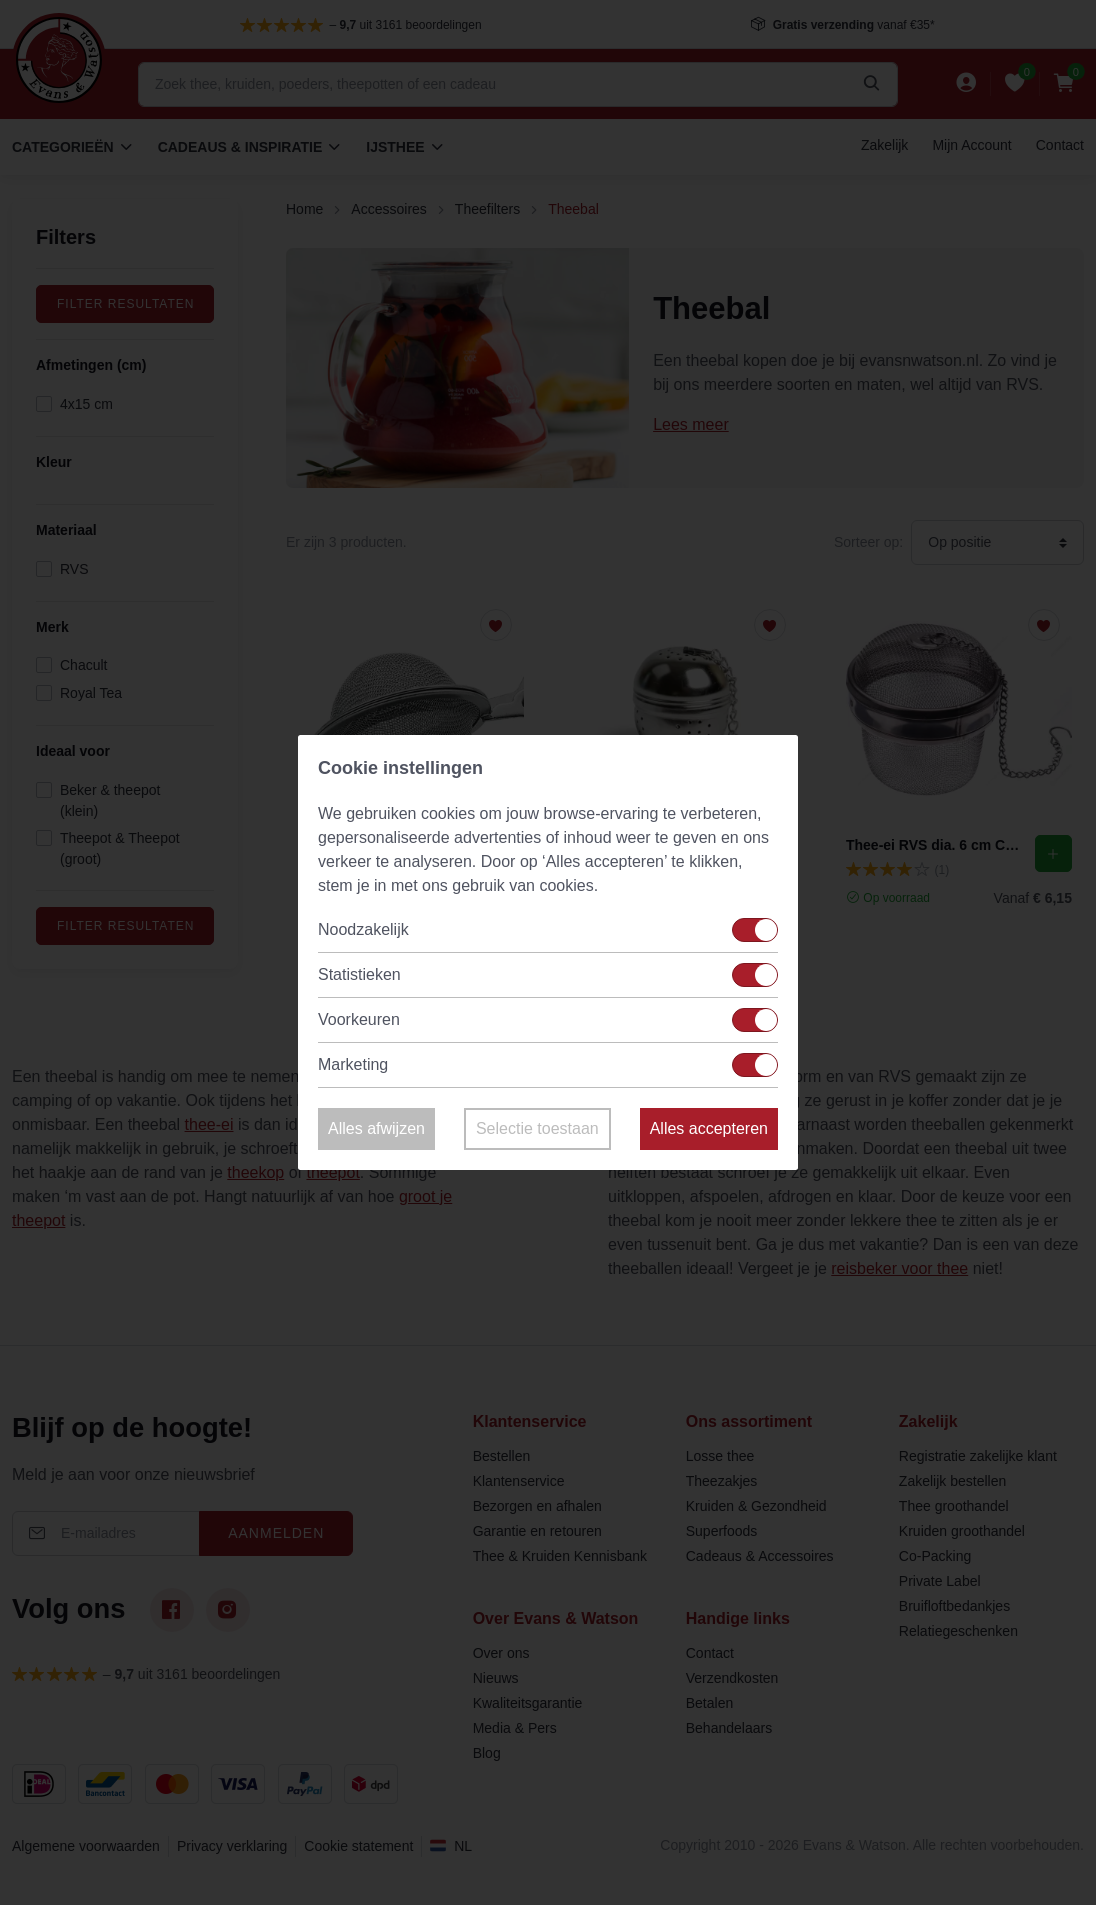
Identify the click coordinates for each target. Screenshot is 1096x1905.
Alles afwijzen (376, 1128)
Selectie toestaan (537, 1128)
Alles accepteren (709, 1128)
